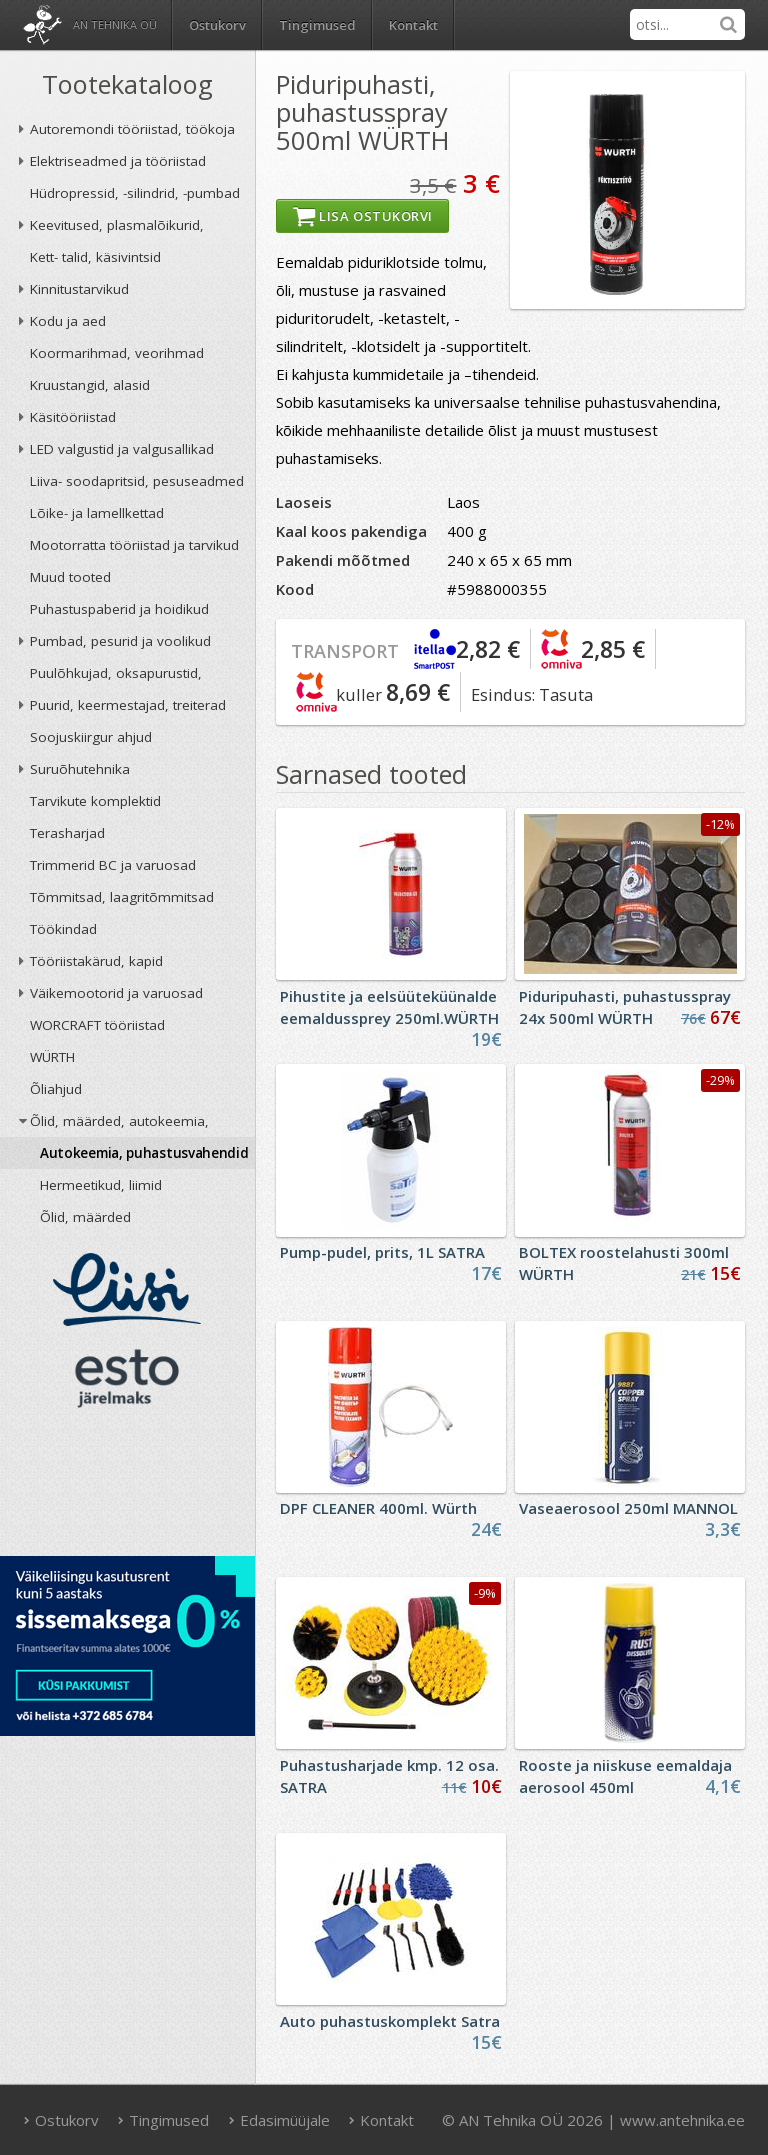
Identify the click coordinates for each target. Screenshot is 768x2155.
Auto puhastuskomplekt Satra (390, 2021)
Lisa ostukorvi (362, 216)
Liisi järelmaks (127, 1289)
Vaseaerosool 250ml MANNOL (628, 1508)
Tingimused (317, 25)
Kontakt (413, 25)
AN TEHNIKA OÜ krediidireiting (127, 1488)
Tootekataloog (127, 84)
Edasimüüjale (279, 2120)
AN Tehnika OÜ (115, 24)
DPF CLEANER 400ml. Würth (378, 1508)
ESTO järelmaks (127, 1378)
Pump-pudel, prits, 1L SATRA (382, 1252)
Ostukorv (61, 2120)
